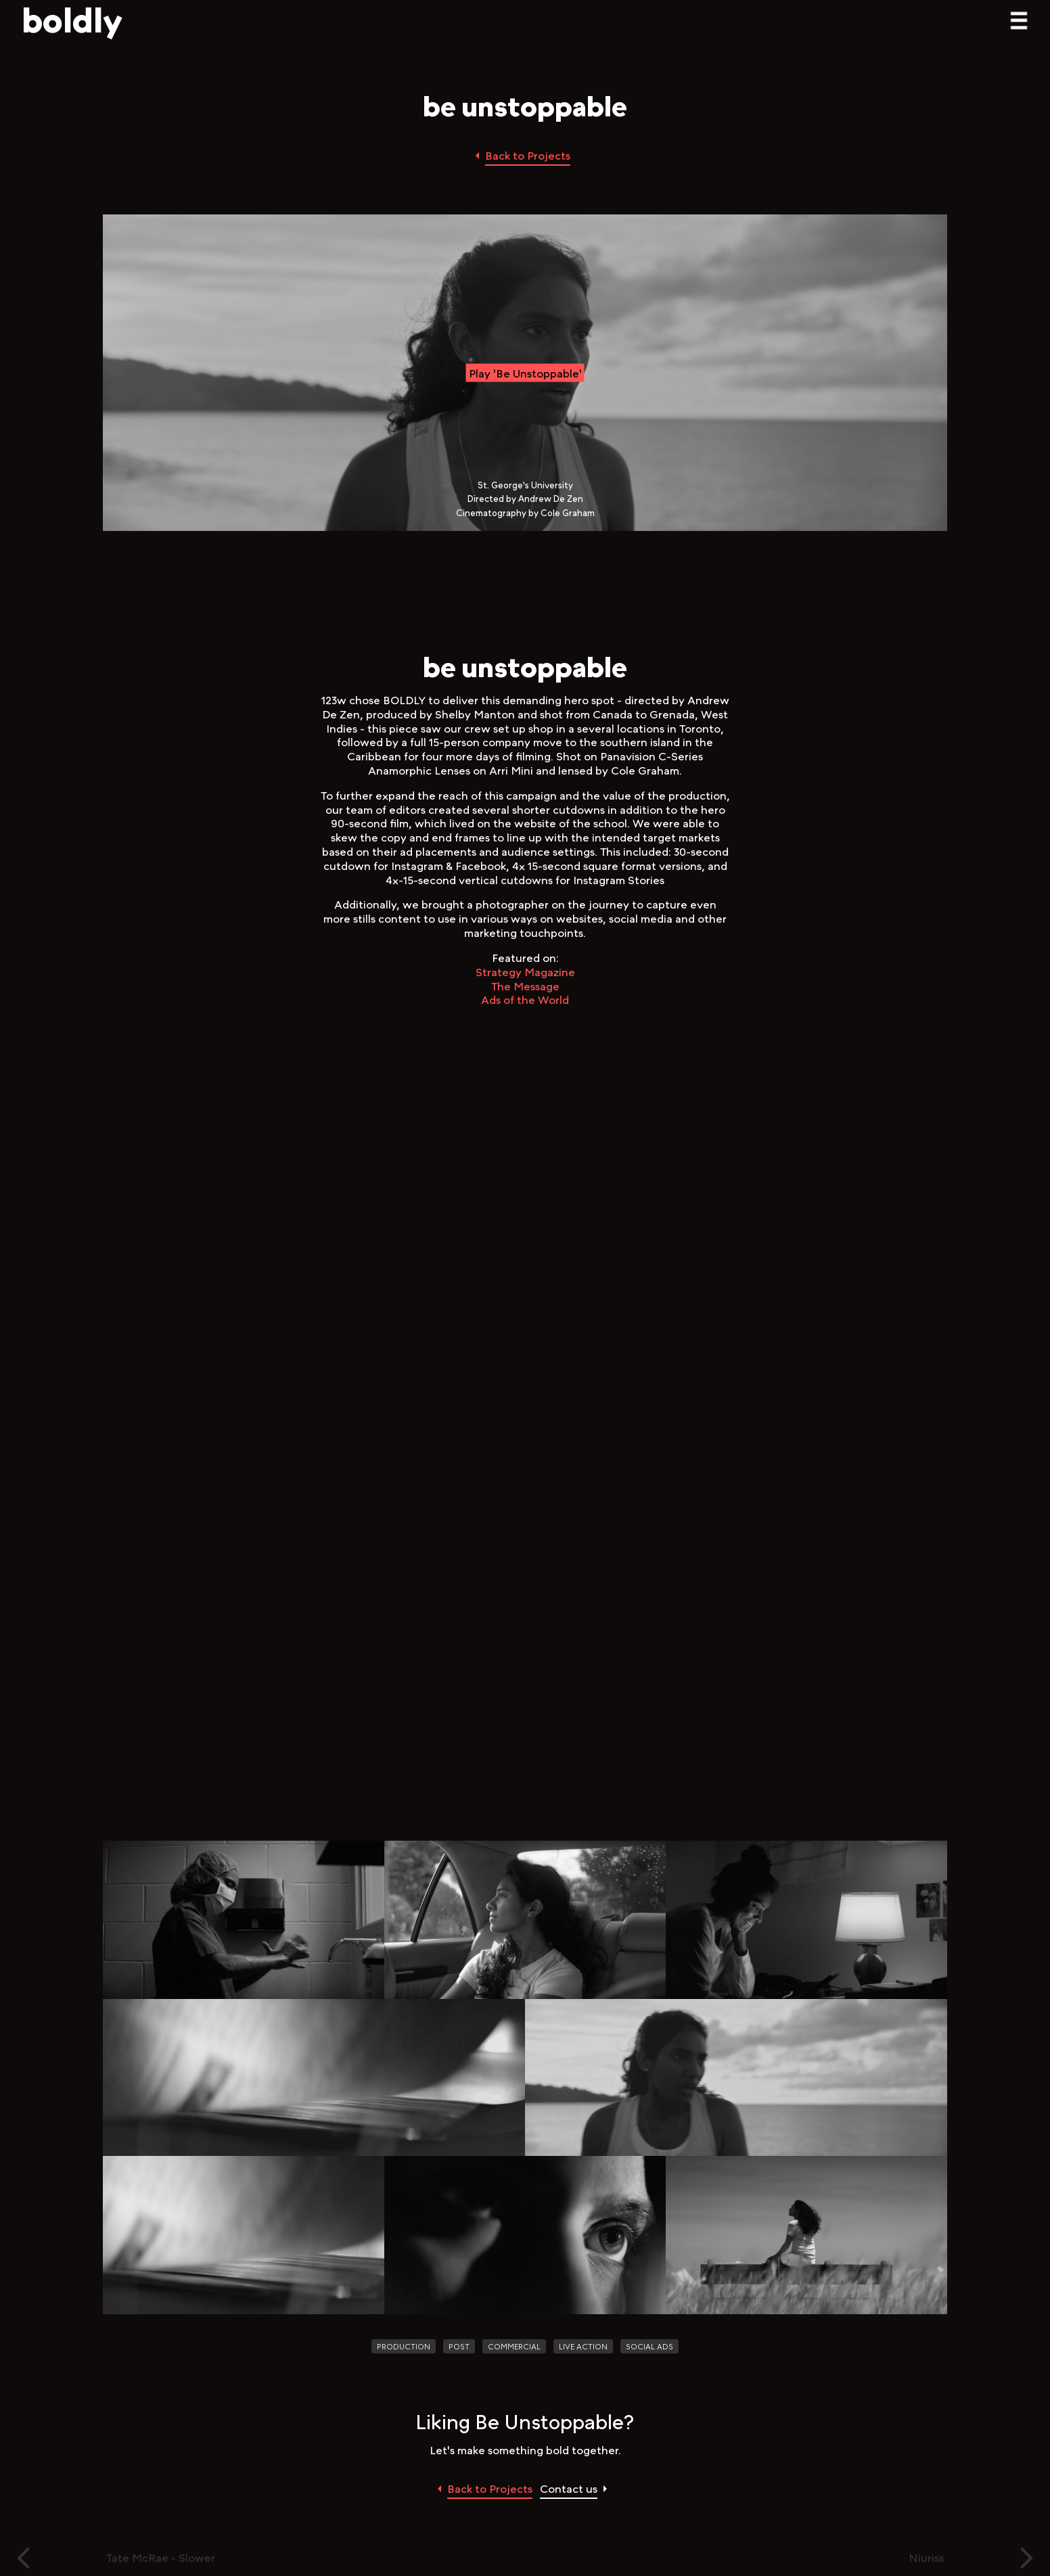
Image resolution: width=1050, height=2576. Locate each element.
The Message (525, 985)
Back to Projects (527, 155)
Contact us (568, 2488)
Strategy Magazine (525, 971)
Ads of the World (525, 999)
